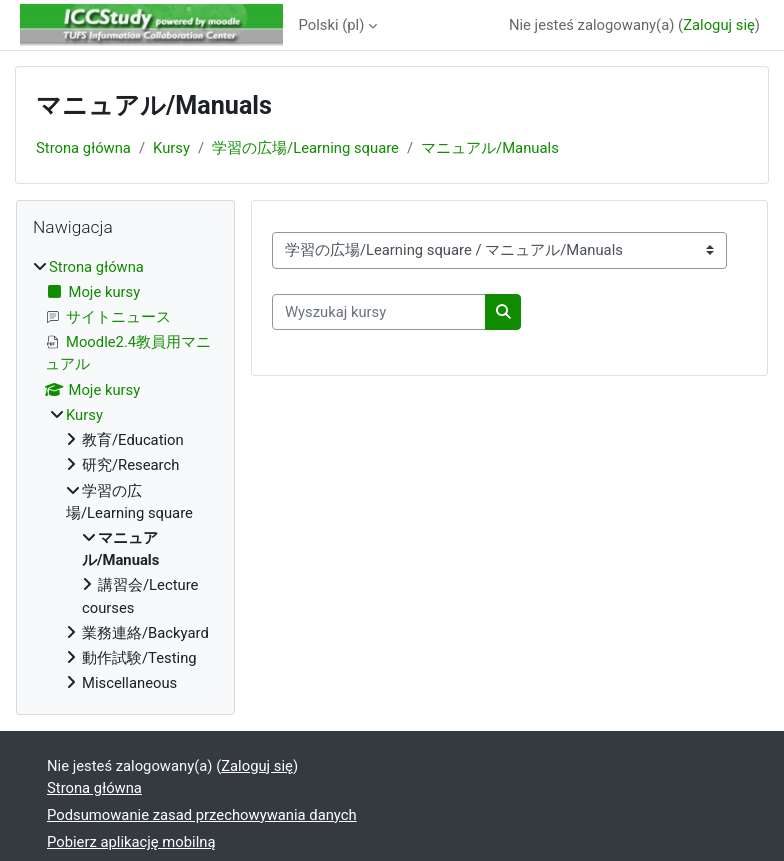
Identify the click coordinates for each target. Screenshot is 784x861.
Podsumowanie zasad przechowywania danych (202, 815)
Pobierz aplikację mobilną (131, 842)
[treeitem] (125, 475)
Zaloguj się (719, 25)
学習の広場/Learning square (305, 148)
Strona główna (83, 148)
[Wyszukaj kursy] (379, 312)
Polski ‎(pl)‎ (332, 25)
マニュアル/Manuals (490, 148)
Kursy (171, 148)
